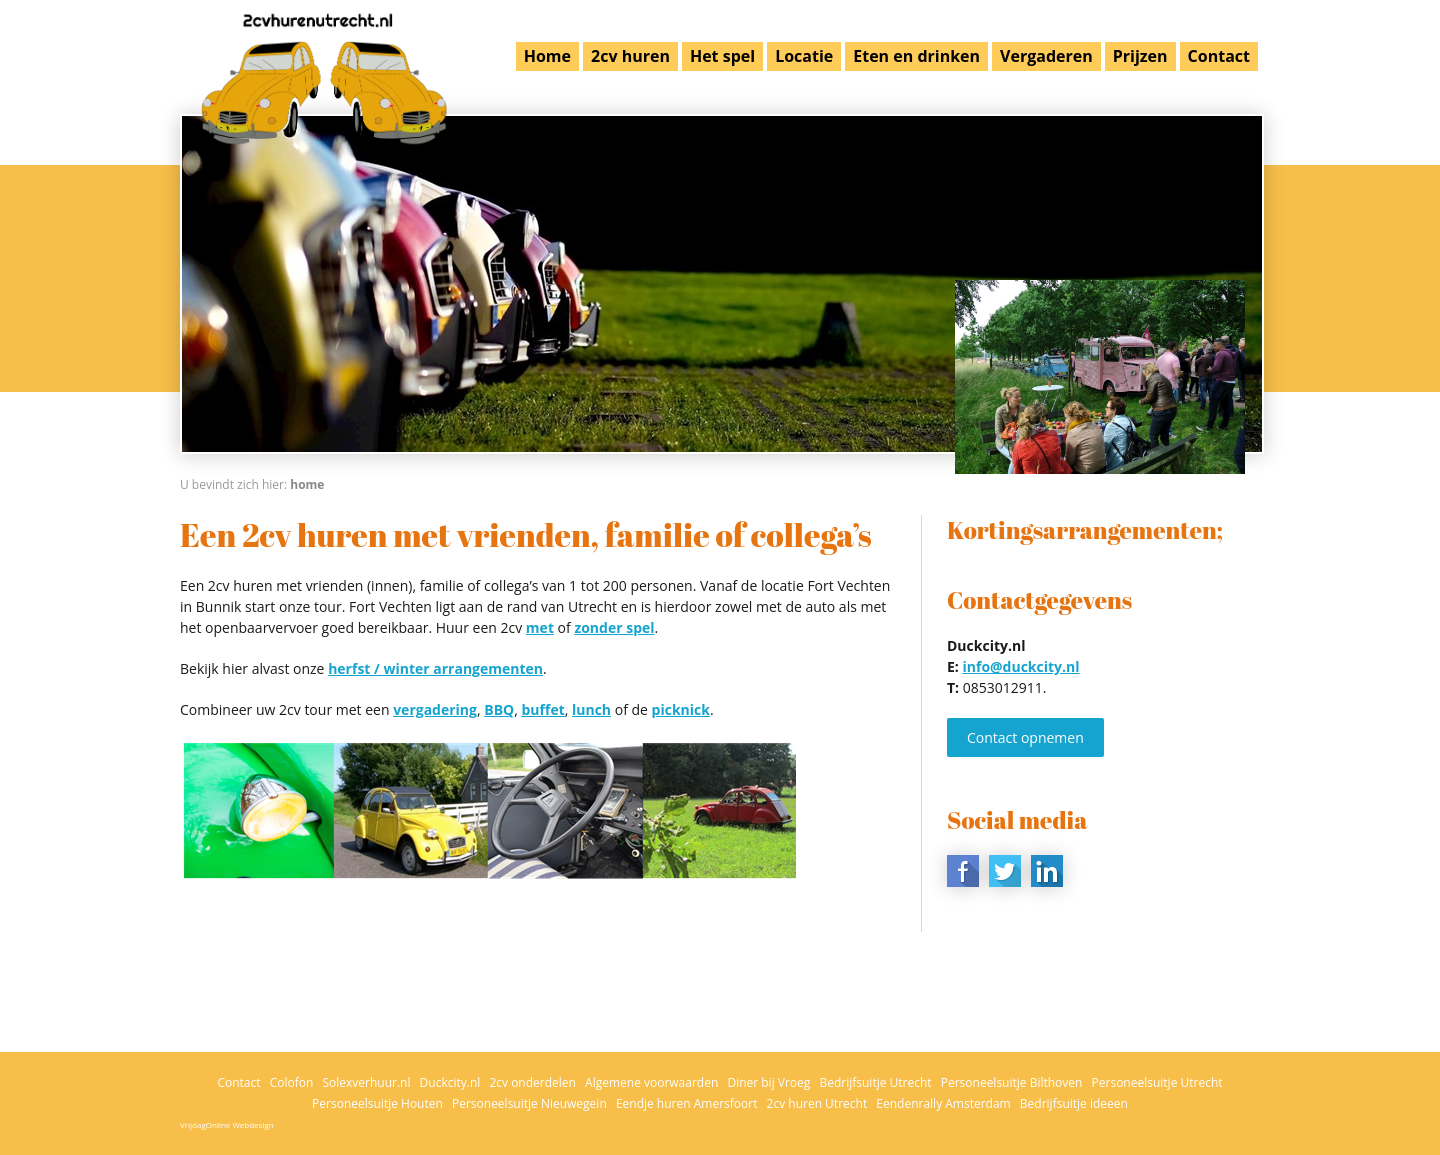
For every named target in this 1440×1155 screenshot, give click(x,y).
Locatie (804, 56)
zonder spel (614, 627)
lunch (591, 709)
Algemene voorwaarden (651, 1082)
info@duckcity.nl (1020, 666)
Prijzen (1140, 56)
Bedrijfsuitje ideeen (1074, 1103)
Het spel (722, 56)
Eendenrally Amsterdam (943, 1103)
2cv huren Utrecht (817, 1103)
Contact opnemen (1025, 737)
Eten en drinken (916, 56)
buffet (542, 709)
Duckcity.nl (450, 1082)
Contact (1219, 56)
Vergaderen (1046, 56)
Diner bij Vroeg (768, 1082)
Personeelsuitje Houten (377, 1103)
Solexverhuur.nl (366, 1082)
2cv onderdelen (532, 1082)
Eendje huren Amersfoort (687, 1103)
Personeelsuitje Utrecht (1157, 1082)
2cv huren (630, 56)
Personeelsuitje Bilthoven (1012, 1082)
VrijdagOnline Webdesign (227, 1124)
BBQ (499, 709)
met (540, 627)
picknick (681, 709)
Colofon (292, 1082)
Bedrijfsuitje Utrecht (875, 1082)
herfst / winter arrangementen (435, 668)
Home (547, 56)
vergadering (435, 709)
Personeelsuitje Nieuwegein (529, 1103)
